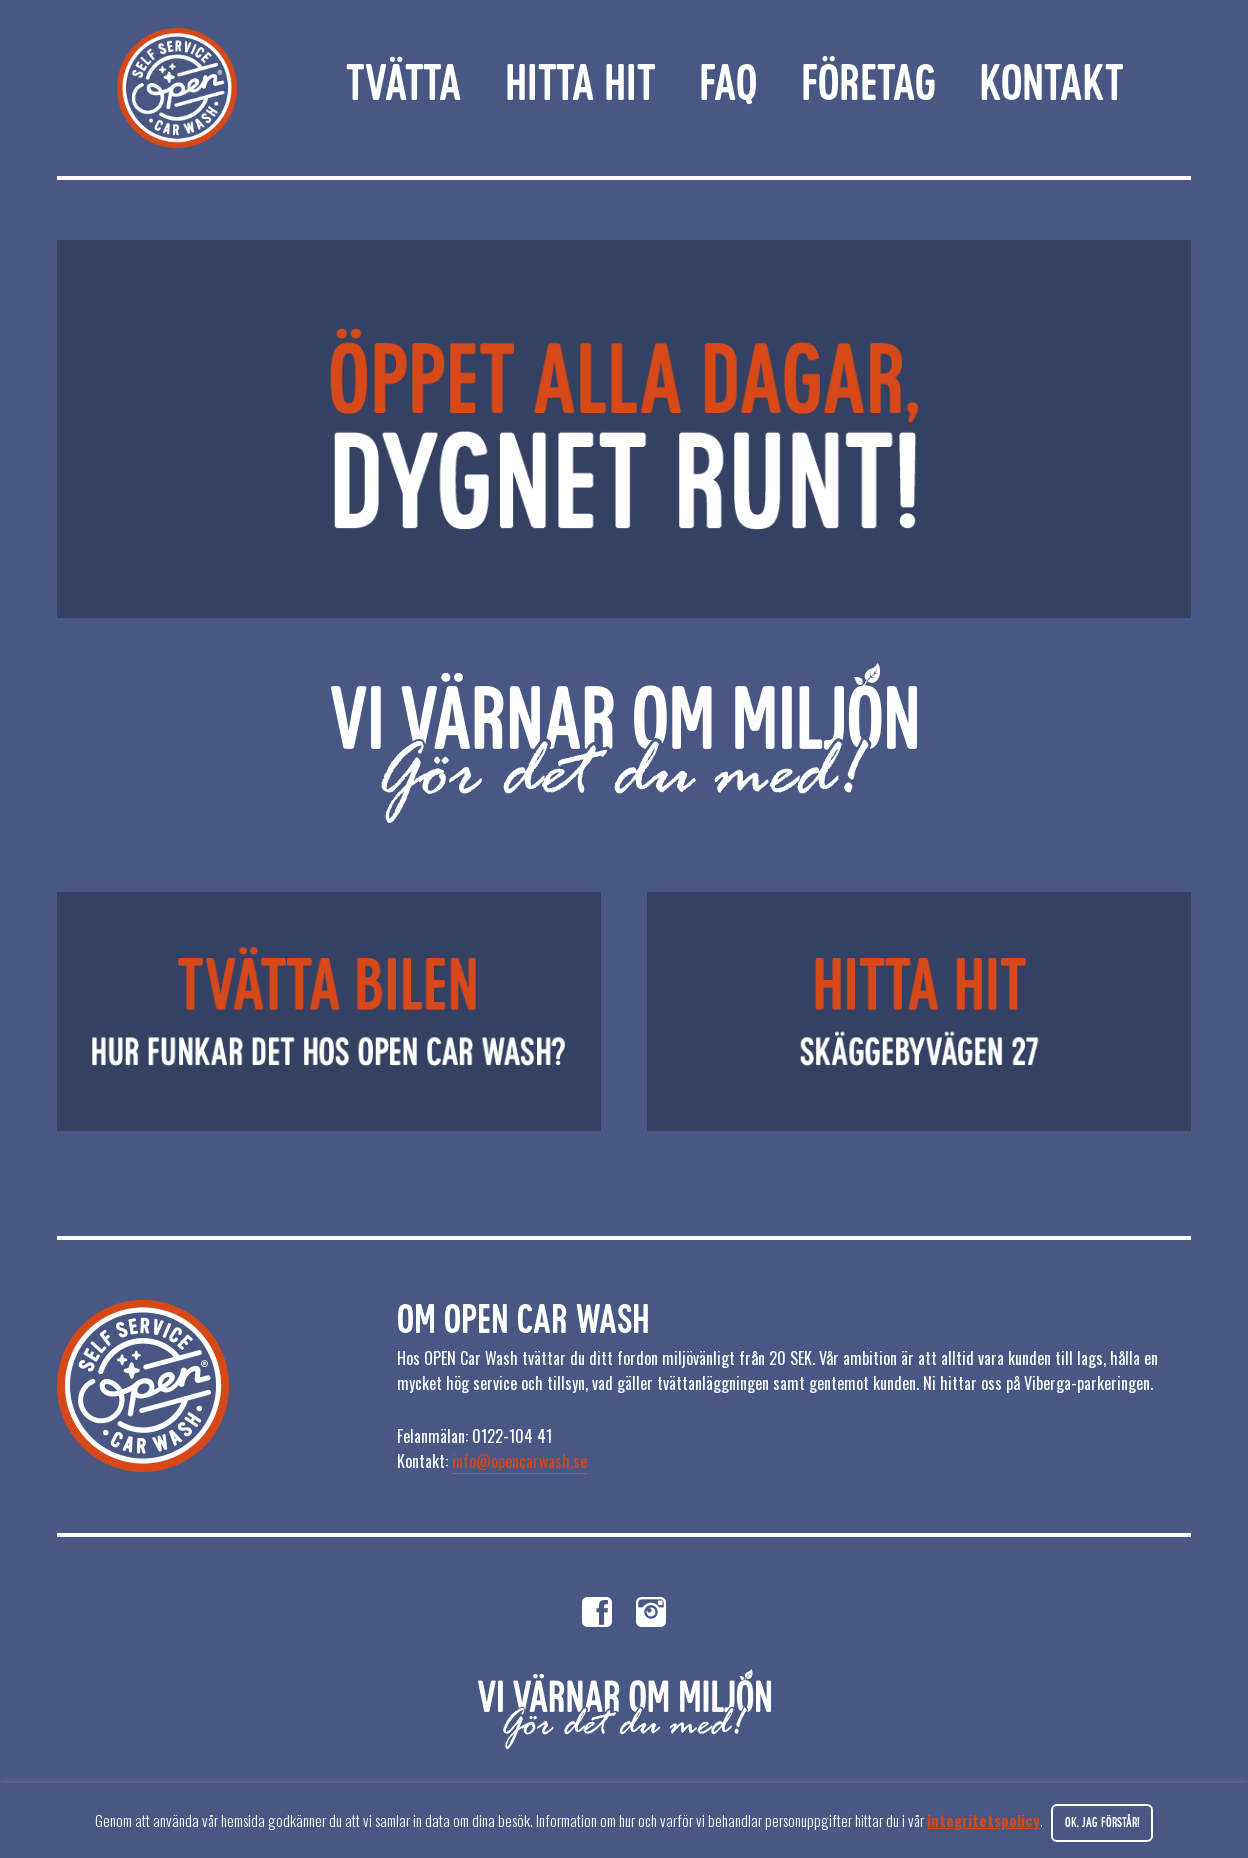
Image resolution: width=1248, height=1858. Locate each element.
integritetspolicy (983, 1820)
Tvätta (403, 87)
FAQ (728, 87)
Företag (868, 87)
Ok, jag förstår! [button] (1102, 1823)
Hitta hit (580, 87)
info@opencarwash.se (519, 1461)
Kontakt (1051, 87)
